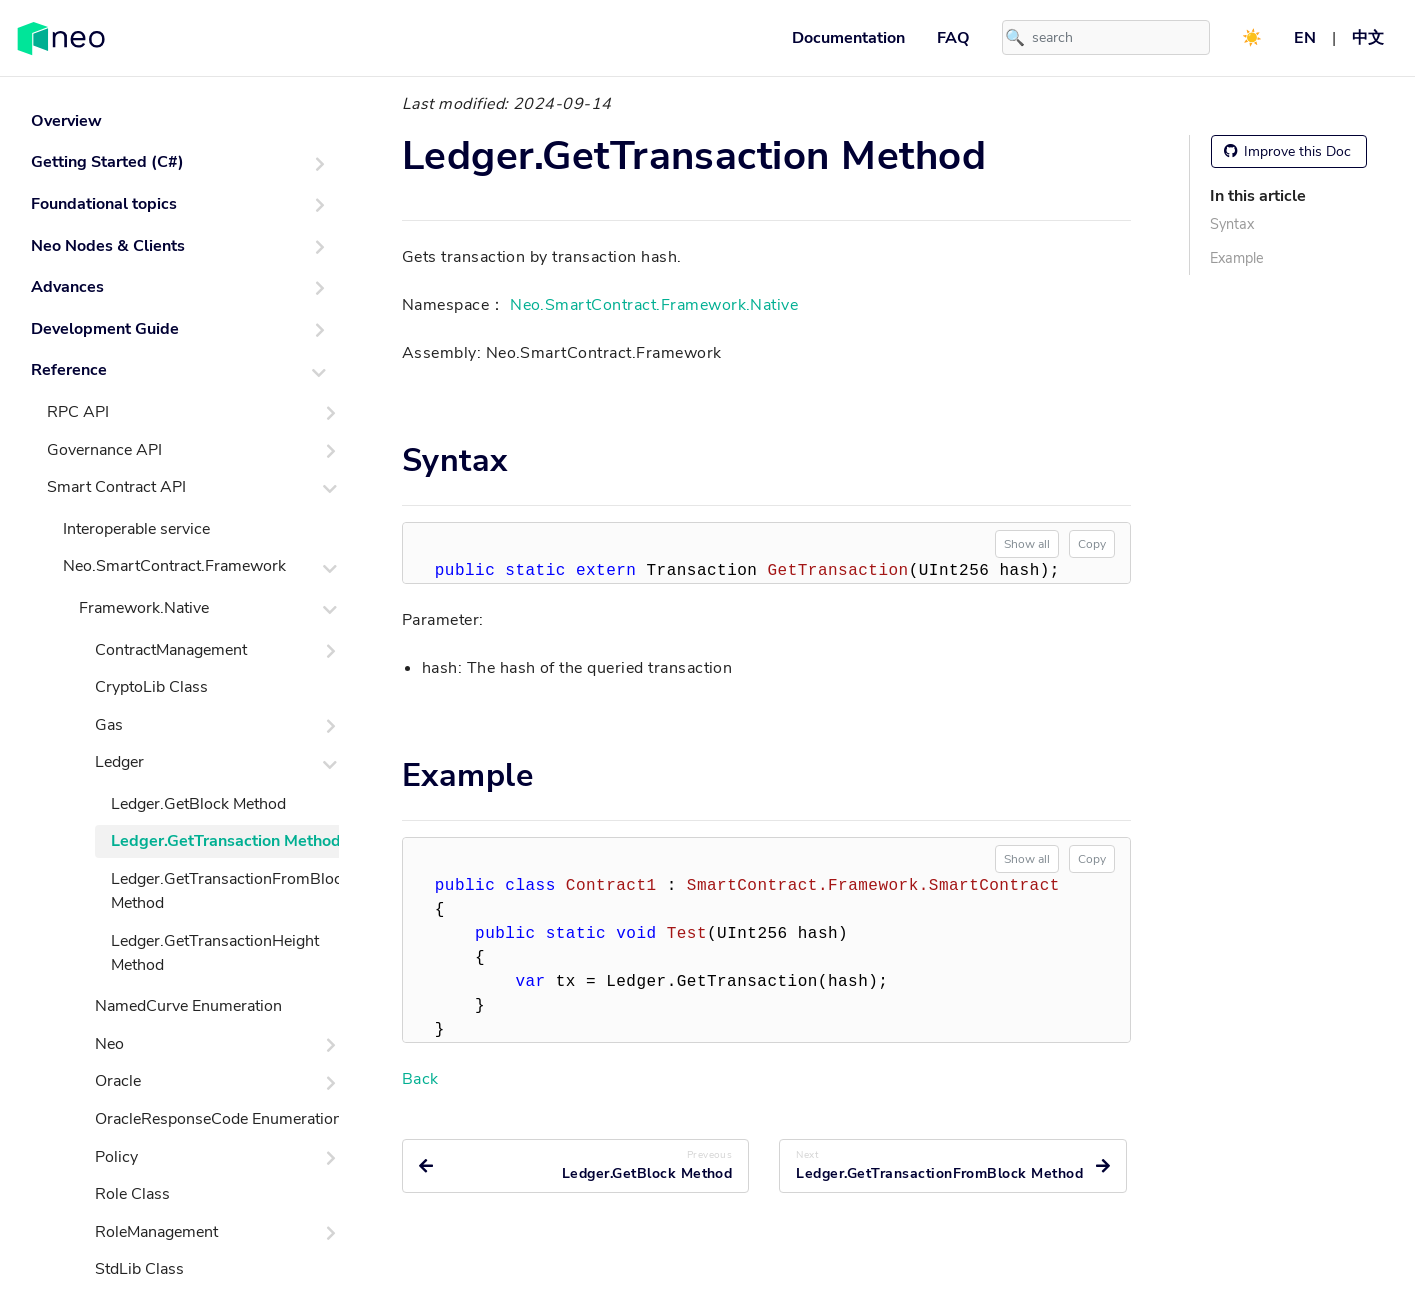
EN (1305, 38)
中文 (1368, 38)
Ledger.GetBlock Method (198, 804)
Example (1237, 258)
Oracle (118, 1081)
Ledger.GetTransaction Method (226, 841)
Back (420, 1079)
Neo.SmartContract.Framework (174, 566)
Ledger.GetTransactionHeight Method (215, 953)
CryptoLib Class (151, 687)
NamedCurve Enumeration (188, 1006)
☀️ (1252, 38)
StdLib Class (139, 1269)
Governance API (104, 450)
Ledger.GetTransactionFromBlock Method (230, 891)
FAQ (953, 38)
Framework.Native (144, 608)
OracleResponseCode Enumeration (218, 1119)
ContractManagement (171, 650)
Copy (1092, 544)
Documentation (848, 38)
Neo (109, 1044)
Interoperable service (136, 529)
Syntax (1232, 224)
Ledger (119, 762)
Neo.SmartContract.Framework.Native (654, 305)
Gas (109, 725)
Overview (66, 121)
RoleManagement (156, 1232)
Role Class (132, 1194)
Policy (116, 1157)
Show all (1027, 544)
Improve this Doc (1287, 151)
